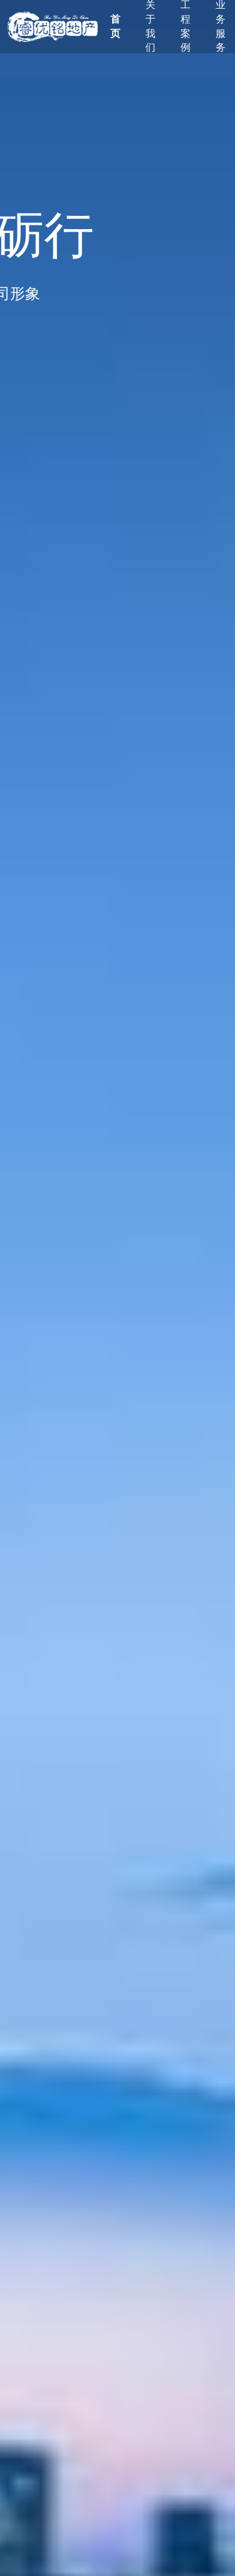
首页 (115, 26)
